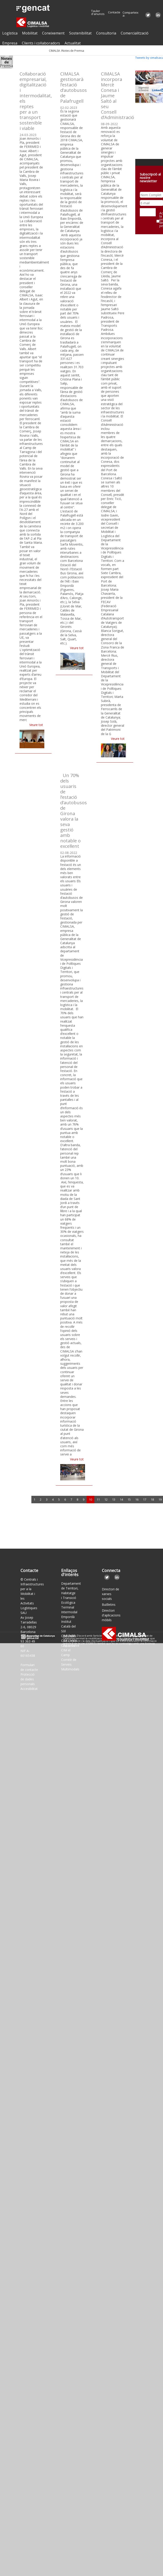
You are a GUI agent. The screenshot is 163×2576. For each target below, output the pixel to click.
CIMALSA (54, 51)
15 (129, 1499)
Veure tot (36, 725)
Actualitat (73, 43)
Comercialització (134, 33)
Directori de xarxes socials (110, 1594)
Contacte (114, 12)
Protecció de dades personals (27, 1679)
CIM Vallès (68, 1636)
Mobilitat (30, 33)
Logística (10, 33)
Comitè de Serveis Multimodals (70, 1664)
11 (98, 1499)
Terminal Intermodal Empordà (69, 1612)
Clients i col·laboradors (41, 43)
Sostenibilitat (80, 33)
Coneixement (53, 33)
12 (106, 1499)
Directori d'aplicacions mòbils (111, 1615)
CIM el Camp (65, 1652)
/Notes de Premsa (72, 51)
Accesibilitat (29, 1688)
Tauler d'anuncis (98, 12)
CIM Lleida (69, 1640)
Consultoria (106, 33)
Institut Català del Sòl (68, 1626)
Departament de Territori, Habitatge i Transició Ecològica (71, 1593)
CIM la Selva (70, 1645)
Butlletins (108, 1604)
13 (113, 1499)
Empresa (9, 43)
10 (90, 1499)
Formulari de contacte (29, 1667)
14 (121, 1499)
